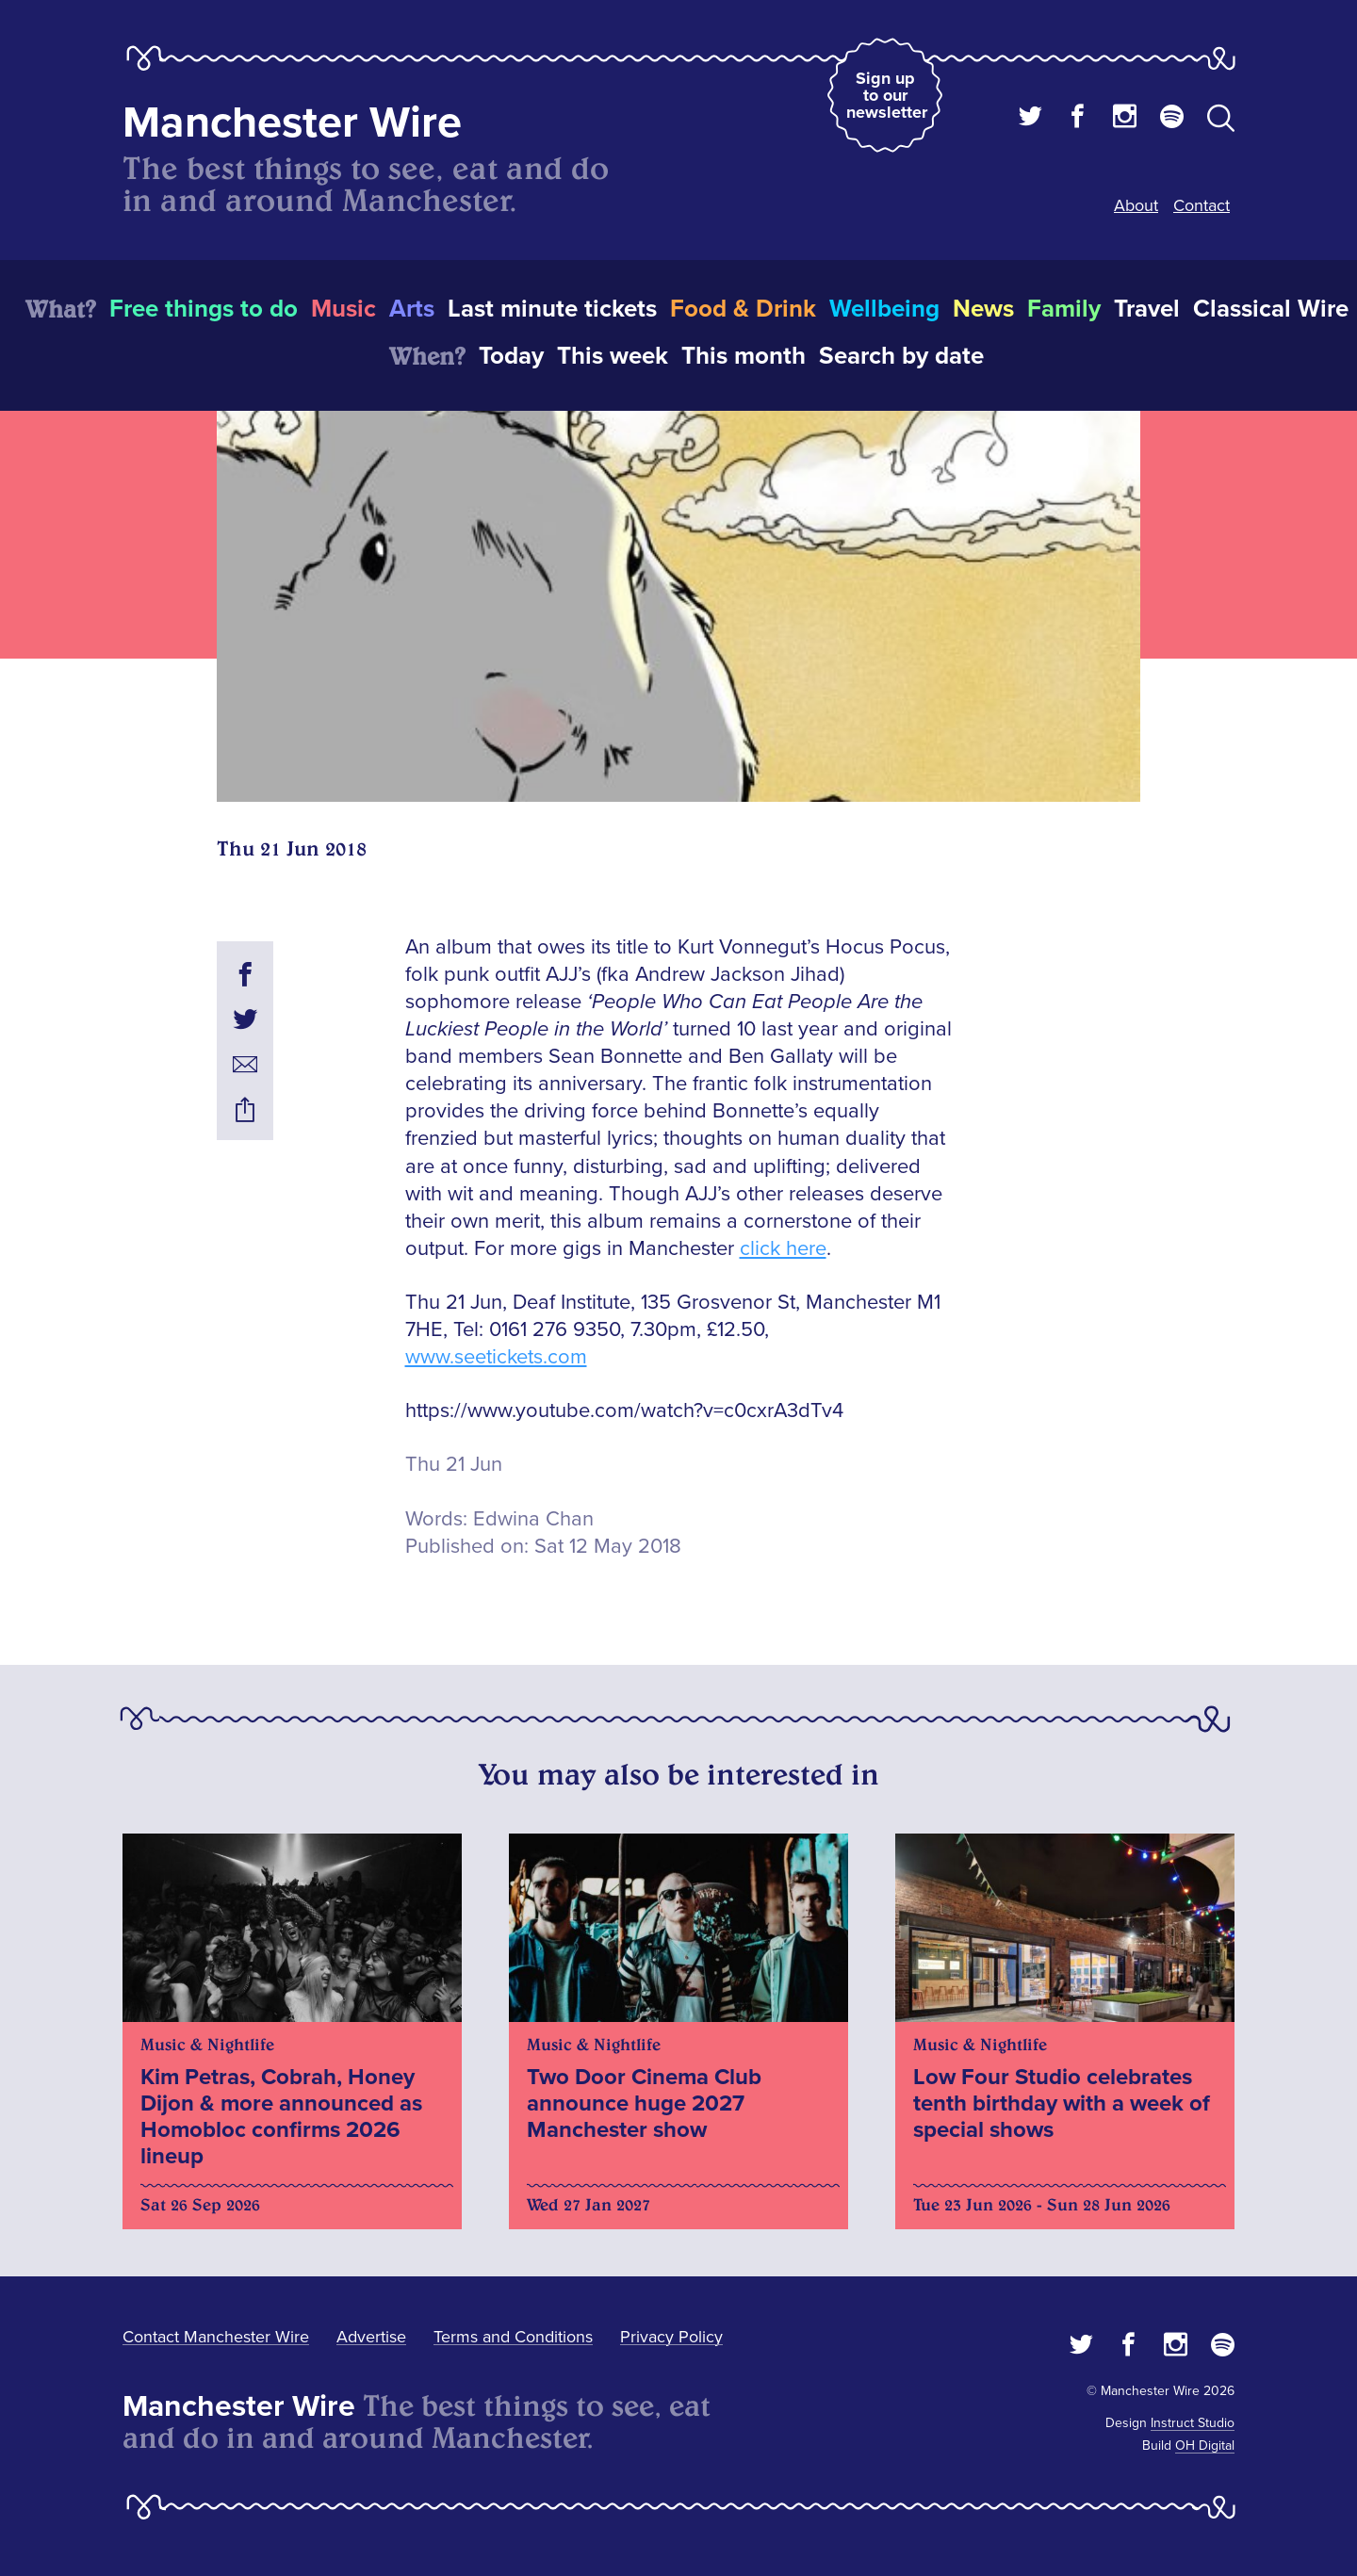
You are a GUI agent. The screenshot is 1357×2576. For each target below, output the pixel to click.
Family (1064, 309)
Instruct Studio (1192, 2423)
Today (511, 356)
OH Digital (1204, 2445)
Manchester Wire (292, 123)
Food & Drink (743, 309)
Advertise (371, 2336)
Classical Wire (1271, 309)
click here (783, 1249)
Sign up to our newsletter (886, 95)
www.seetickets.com (496, 1357)
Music (343, 309)
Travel (1147, 309)
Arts (411, 309)
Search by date (901, 356)
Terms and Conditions (513, 2336)
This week (612, 356)
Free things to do (203, 309)
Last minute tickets (552, 309)
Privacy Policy (671, 2336)
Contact (1201, 205)
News (983, 309)
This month (743, 356)
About (1136, 205)
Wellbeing (884, 309)
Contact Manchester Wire (216, 2336)
